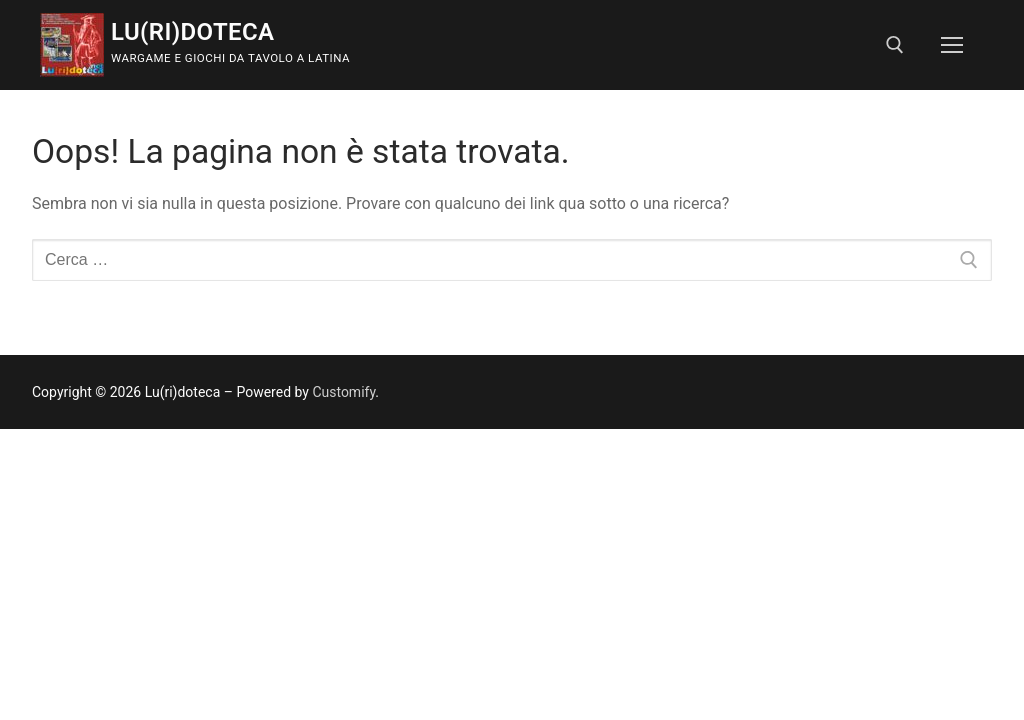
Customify (343, 392)
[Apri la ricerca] (895, 45)
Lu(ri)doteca (193, 32)
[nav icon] (952, 45)
